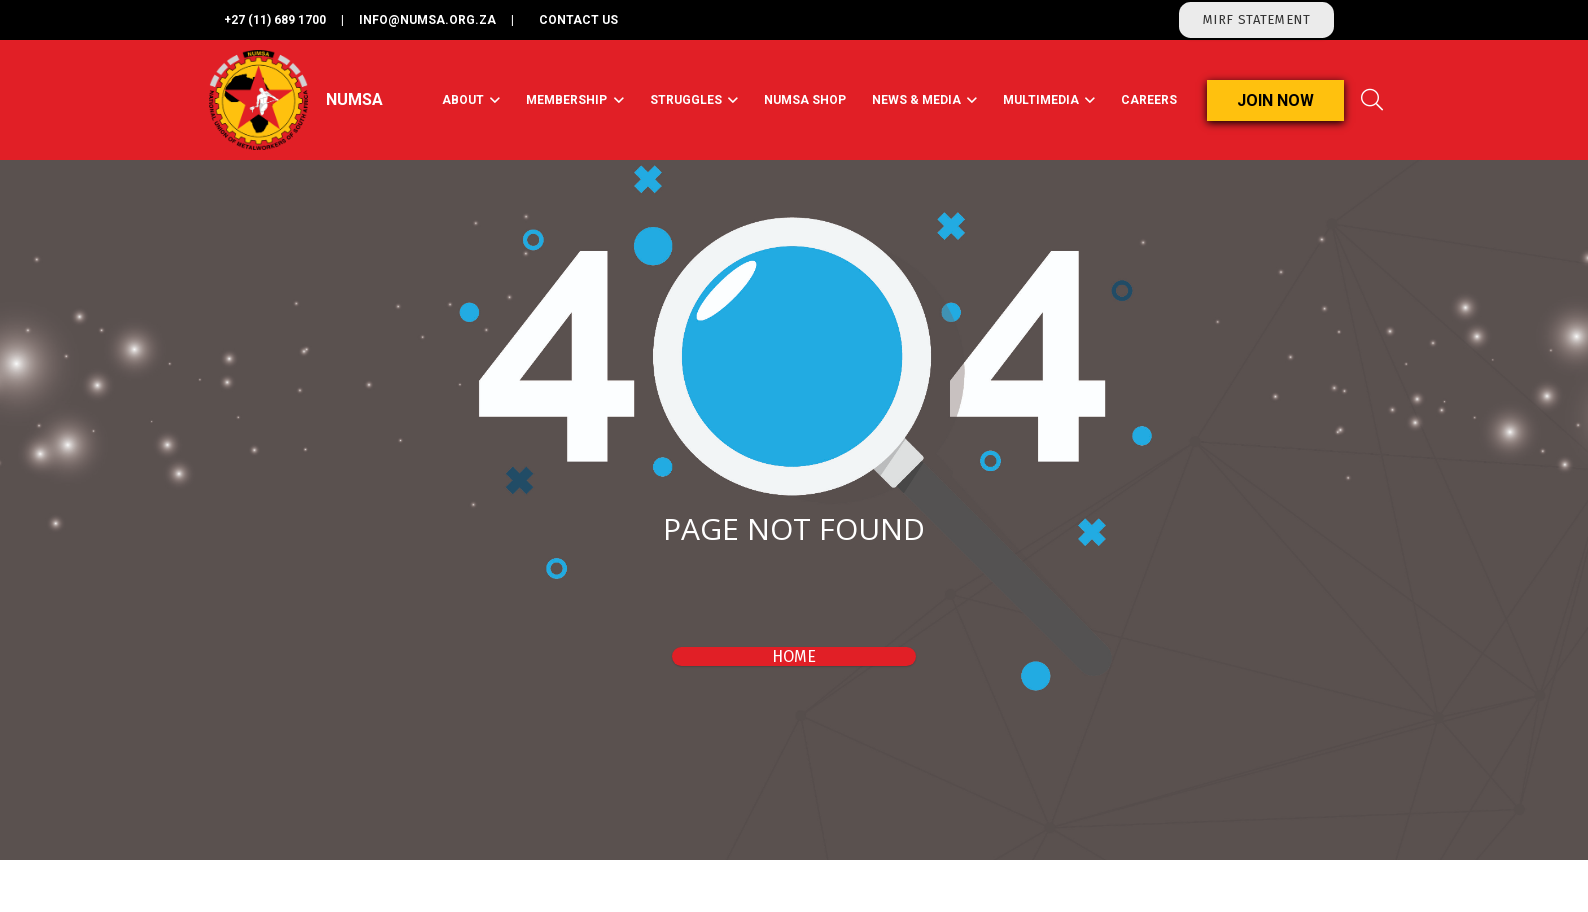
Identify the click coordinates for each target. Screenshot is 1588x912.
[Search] (1372, 100)
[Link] (258, 100)
